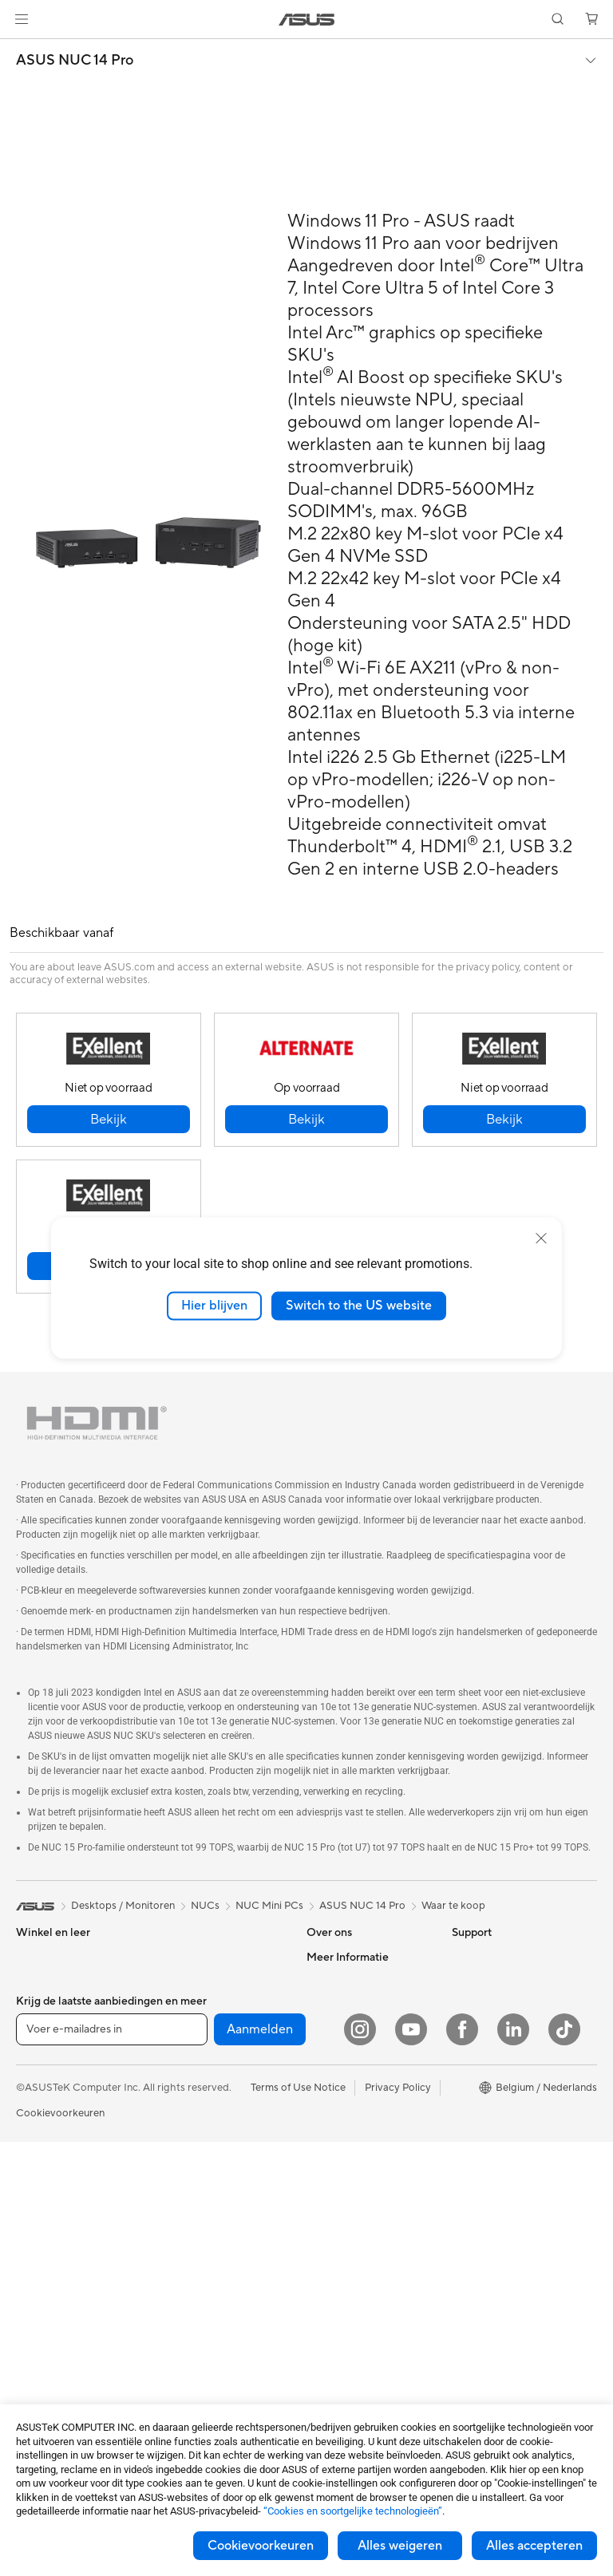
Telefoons (38, 2126)
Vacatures (330, 2100)
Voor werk (40, 2005)
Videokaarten (48, 2390)
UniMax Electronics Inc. (361, 2076)
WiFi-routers (188, 2101)
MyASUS (328, 2244)
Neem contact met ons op (367, 2149)
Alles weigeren (400, 2546)
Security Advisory (348, 2220)
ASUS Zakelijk (485, 2101)
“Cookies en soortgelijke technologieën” (352, 2511)
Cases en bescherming (211, 2295)
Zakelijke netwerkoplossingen (205, 2131)
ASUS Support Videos (358, 2173)
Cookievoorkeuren (261, 2546)
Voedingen (183, 2004)
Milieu (466, 1980)
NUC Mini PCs (269, 1905)
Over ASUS (333, 1956)
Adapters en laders (202, 2319)
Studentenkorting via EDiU (515, 2244)
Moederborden (52, 2367)
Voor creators (48, 2029)
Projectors (40, 2318)
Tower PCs (41, 2222)
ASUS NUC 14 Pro (74, 60)
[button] (21, 19)
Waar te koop (453, 1905)
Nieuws (323, 2004)
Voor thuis (40, 1981)
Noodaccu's (186, 2367)
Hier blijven (214, 1306)
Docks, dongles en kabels (217, 2343)
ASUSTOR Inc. (340, 2028)
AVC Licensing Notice (503, 2149)
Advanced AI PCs (493, 2053)
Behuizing (181, 1956)
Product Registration (355, 2197)
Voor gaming (46, 2077)
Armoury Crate (487, 2197)
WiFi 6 (173, 2077)
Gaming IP (182, 2390)
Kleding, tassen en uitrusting (200, 2265)
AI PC (465, 2029)
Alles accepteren (534, 2546)
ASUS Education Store (505, 2125)
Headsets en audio (201, 2234)
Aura (463, 2220)
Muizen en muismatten (210, 2210)
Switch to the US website (359, 1306)
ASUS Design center (500, 2077)
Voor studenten (52, 2053)
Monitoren (40, 2294)
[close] (541, 1238)
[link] (307, 20)
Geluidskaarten (193, 2028)
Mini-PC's (38, 2270)
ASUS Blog (478, 2173)
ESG (462, 1956)
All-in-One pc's (50, 2198)
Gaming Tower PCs (60, 2246)
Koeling (176, 1980)
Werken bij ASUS (346, 1980)
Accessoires (44, 2149)
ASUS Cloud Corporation (366, 2052)
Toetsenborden (193, 2186)
